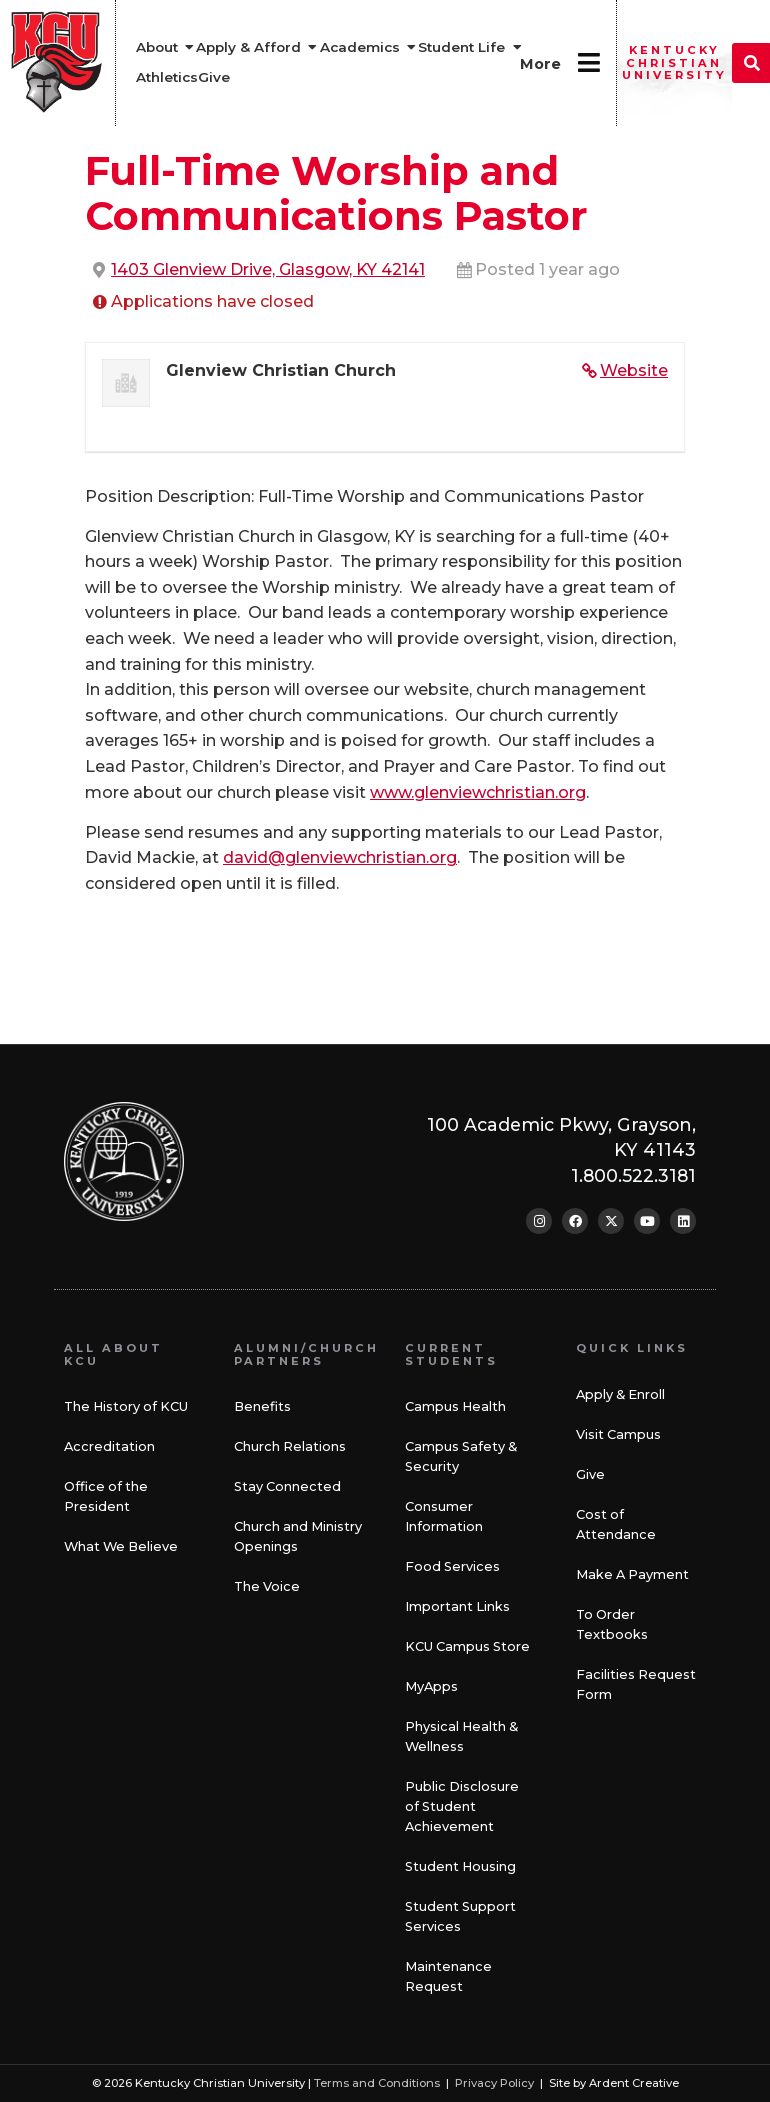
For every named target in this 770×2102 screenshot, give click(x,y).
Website (634, 370)
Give (590, 1474)
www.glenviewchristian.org (478, 792)
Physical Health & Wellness (461, 1736)
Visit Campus (618, 1434)
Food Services (452, 1566)
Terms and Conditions (377, 2083)
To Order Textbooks (612, 1624)
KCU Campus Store (467, 1646)
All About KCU (113, 1354)
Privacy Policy (494, 2083)
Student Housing (460, 1866)
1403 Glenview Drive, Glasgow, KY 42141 (268, 269)
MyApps (431, 1686)
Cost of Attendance (616, 1524)
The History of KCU (126, 1406)
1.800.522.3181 (633, 1175)
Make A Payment (632, 1574)
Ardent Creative (634, 2083)
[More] (588, 62)
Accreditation (109, 1446)
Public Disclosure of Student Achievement (462, 1806)
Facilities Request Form (636, 1684)
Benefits (262, 1406)
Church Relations (290, 1446)
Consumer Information (444, 1516)
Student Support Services (460, 1916)
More (540, 64)
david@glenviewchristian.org (340, 857)
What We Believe (121, 1546)
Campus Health (455, 1406)
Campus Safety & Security (461, 1456)
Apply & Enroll (620, 1394)
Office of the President (106, 1496)
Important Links (457, 1606)
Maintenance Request (448, 1976)
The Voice (267, 1586)
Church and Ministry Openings (298, 1536)
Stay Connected (287, 1486)
